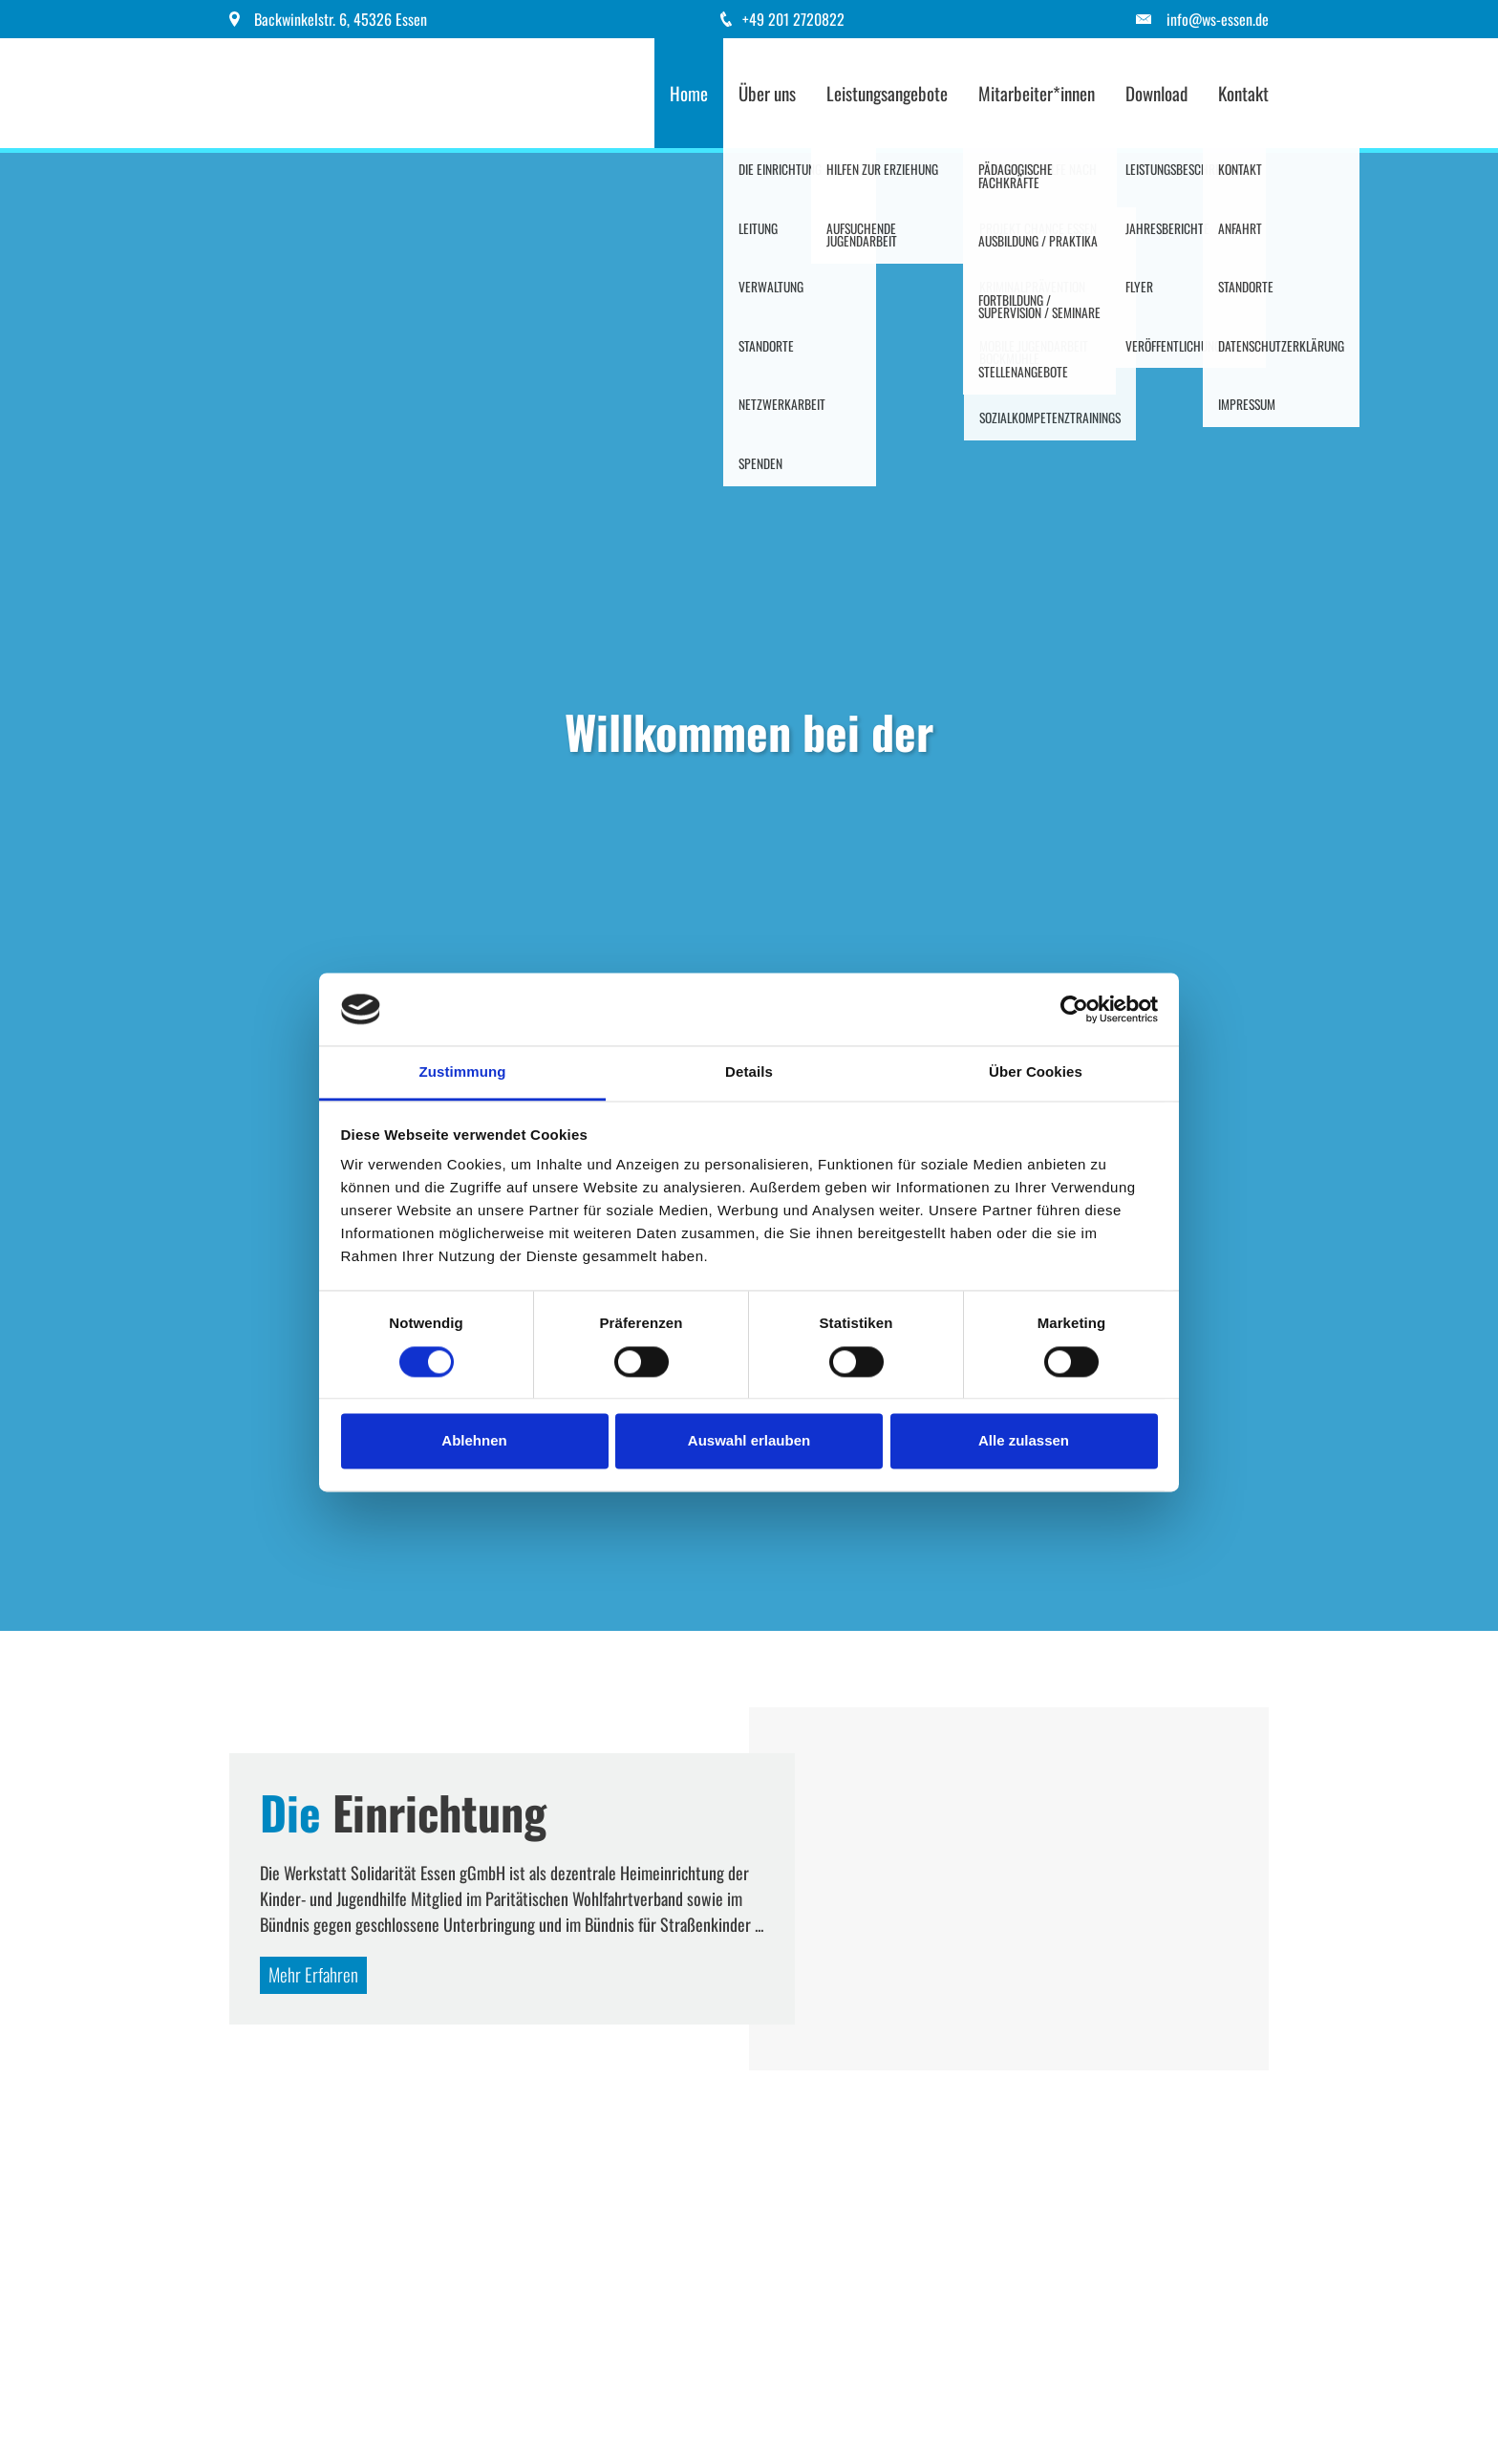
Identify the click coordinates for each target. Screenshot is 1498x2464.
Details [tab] (749, 1072)
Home (689, 92)
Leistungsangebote (887, 92)
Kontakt (1243, 92)
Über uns (767, 92)
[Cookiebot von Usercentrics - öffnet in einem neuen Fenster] (1074, 1009)
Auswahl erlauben (749, 1441)
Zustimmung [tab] (462, 1072)
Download (1156, 92)
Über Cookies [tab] (1035, 1072)
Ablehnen (473, 1441)
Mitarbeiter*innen (1036, 92)
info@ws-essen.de (1217, 19)
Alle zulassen (1023, 1441)
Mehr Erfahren (313, 1974)
